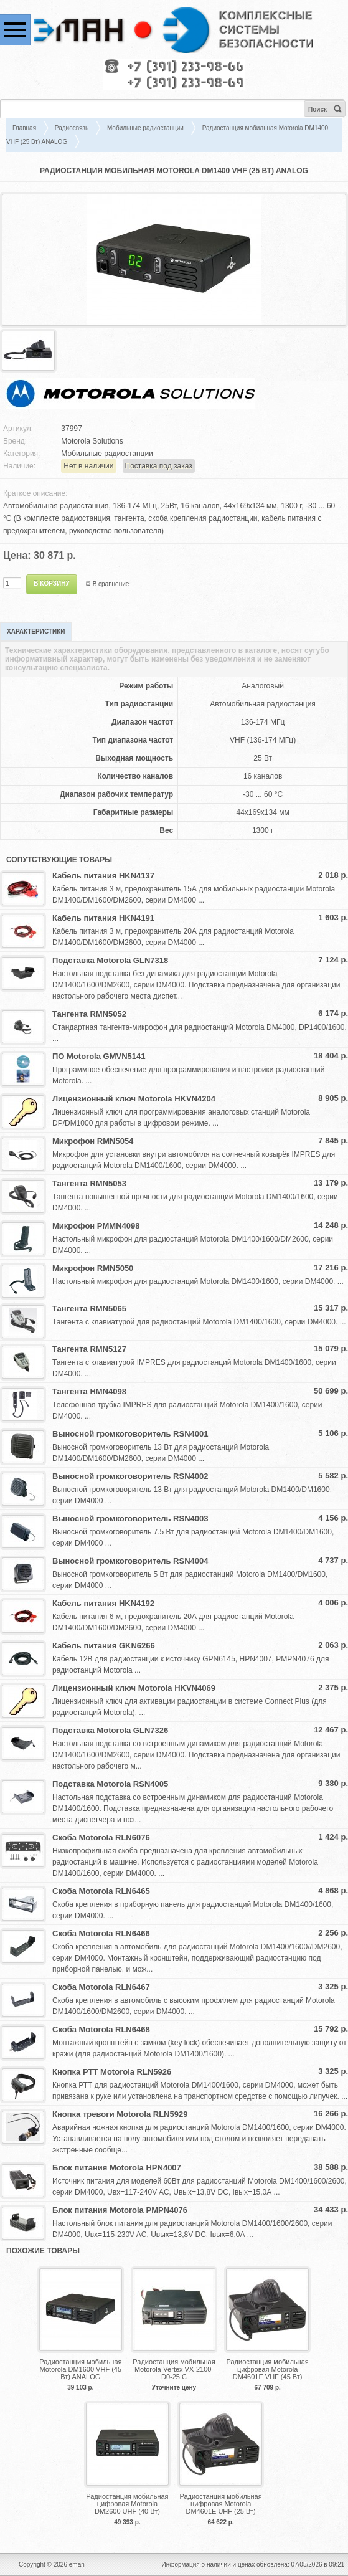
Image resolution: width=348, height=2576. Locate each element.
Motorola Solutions (92, 441)
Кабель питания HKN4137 (103, 875)
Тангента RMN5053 (89, 1183)
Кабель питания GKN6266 (103, 1645)
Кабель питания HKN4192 (103, 1603)
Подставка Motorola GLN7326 (110, 1730)
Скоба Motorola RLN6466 (101, 1933)
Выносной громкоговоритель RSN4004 (130, 1561)
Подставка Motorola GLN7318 (110, 960)
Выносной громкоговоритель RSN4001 (130, 1433)
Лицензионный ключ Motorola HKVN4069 (133, 1688)
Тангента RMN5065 (89, 1308)
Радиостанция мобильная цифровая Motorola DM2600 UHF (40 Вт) (127, 2504)
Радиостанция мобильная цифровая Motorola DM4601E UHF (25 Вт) (220, 2504)
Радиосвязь (71, 128)
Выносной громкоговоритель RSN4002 (130, 1476)
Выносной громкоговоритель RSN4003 (130, 1518)
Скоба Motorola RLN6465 (101, 1891)
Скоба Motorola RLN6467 (101, 1987)
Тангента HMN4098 (89, 1391)
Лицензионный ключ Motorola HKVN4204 (133, 1098)
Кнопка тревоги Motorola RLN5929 (119, 2114)
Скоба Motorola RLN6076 (101, 1837)
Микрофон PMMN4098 (95, 1225)
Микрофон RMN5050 (92, 1268)
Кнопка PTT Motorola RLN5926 (111, 2071)
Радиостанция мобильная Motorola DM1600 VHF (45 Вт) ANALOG (80, 2369)
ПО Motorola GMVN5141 (98, 1056)
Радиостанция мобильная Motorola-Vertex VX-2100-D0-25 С (174, 2369)
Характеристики (36, 631)
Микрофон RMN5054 (92, 1141)
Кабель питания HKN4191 (103, 918)
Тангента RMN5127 (89, 1349)
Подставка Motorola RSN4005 (110, 1784)
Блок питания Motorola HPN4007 (116, 2167)
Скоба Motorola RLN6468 (101, 2029)
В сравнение (111, 584)
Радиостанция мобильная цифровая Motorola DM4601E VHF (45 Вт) (268, 2369)
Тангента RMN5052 (89, 1014)
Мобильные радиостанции (145, 128)
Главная (24, 128)
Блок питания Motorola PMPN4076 (119, 2210)
